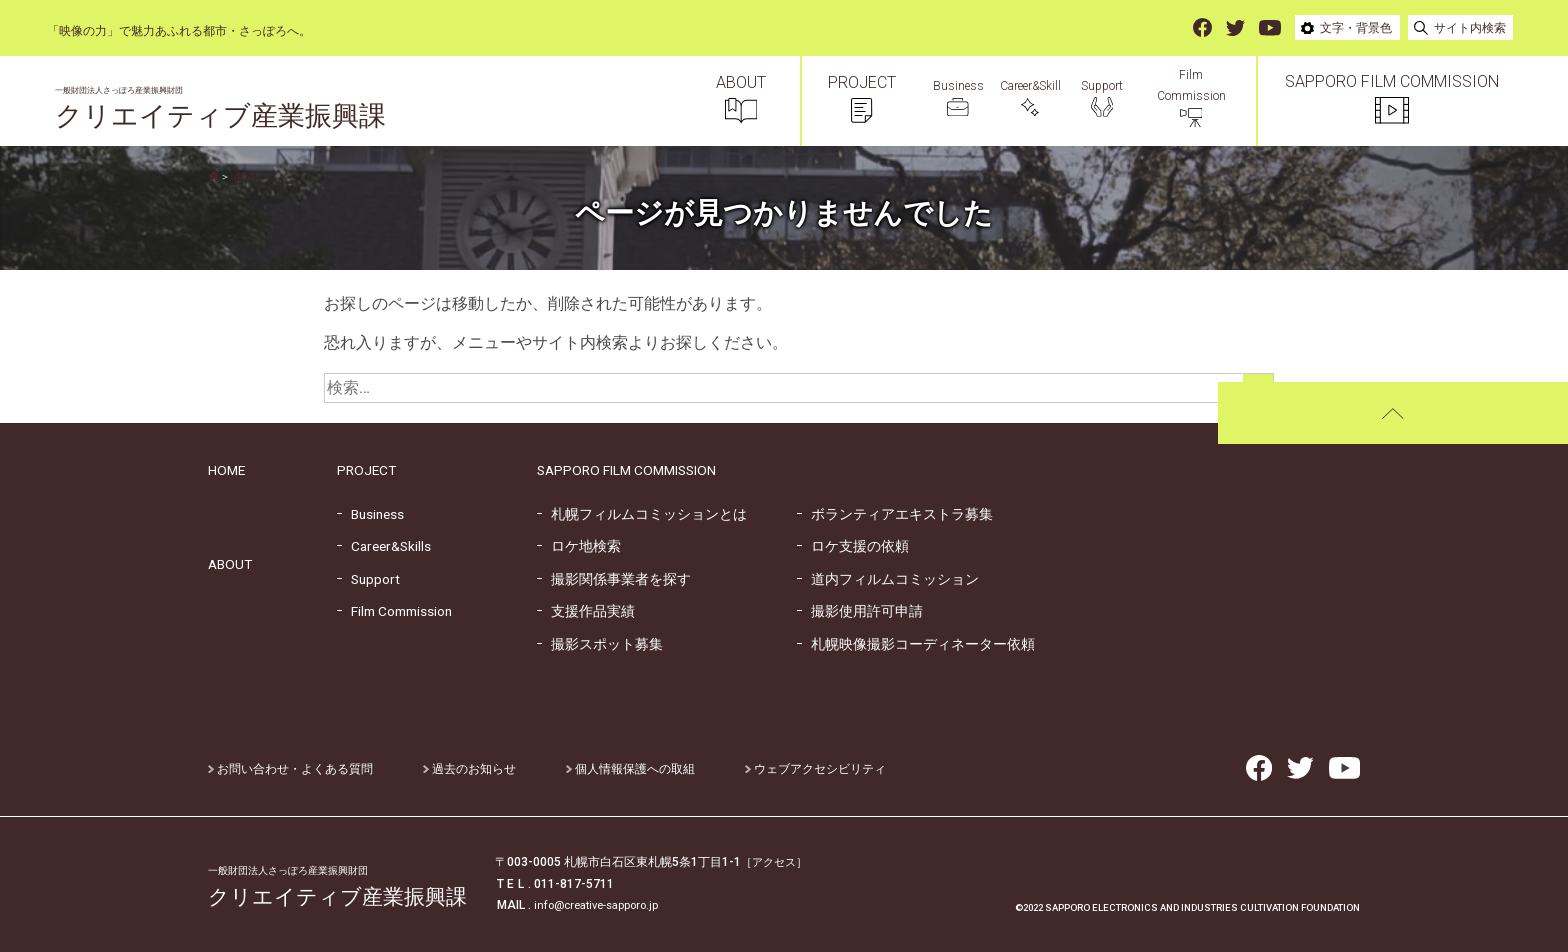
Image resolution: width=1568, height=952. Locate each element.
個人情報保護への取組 (630, 769)
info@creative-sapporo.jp (602, 905)
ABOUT (230, 564)
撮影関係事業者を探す (614, 579)
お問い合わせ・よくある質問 (290, 769)
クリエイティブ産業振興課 (232, 110)
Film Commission (394, 611)
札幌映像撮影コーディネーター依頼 (916, 644)
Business (370, 514)
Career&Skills (384, 546)
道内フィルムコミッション (888, 579)
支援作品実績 (586, 611)
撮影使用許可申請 (860, 611)
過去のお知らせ (469, 769)
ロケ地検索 (579, 546)
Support (368, 579)
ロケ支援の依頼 (853, 546)
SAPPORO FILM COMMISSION (626, 470)
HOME (226, 470)
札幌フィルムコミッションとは (642, 514)
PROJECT (366, 470)
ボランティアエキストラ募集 (895, 514)
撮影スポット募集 (600, 644)
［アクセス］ (777, 862)
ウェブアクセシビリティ (815, 769)
